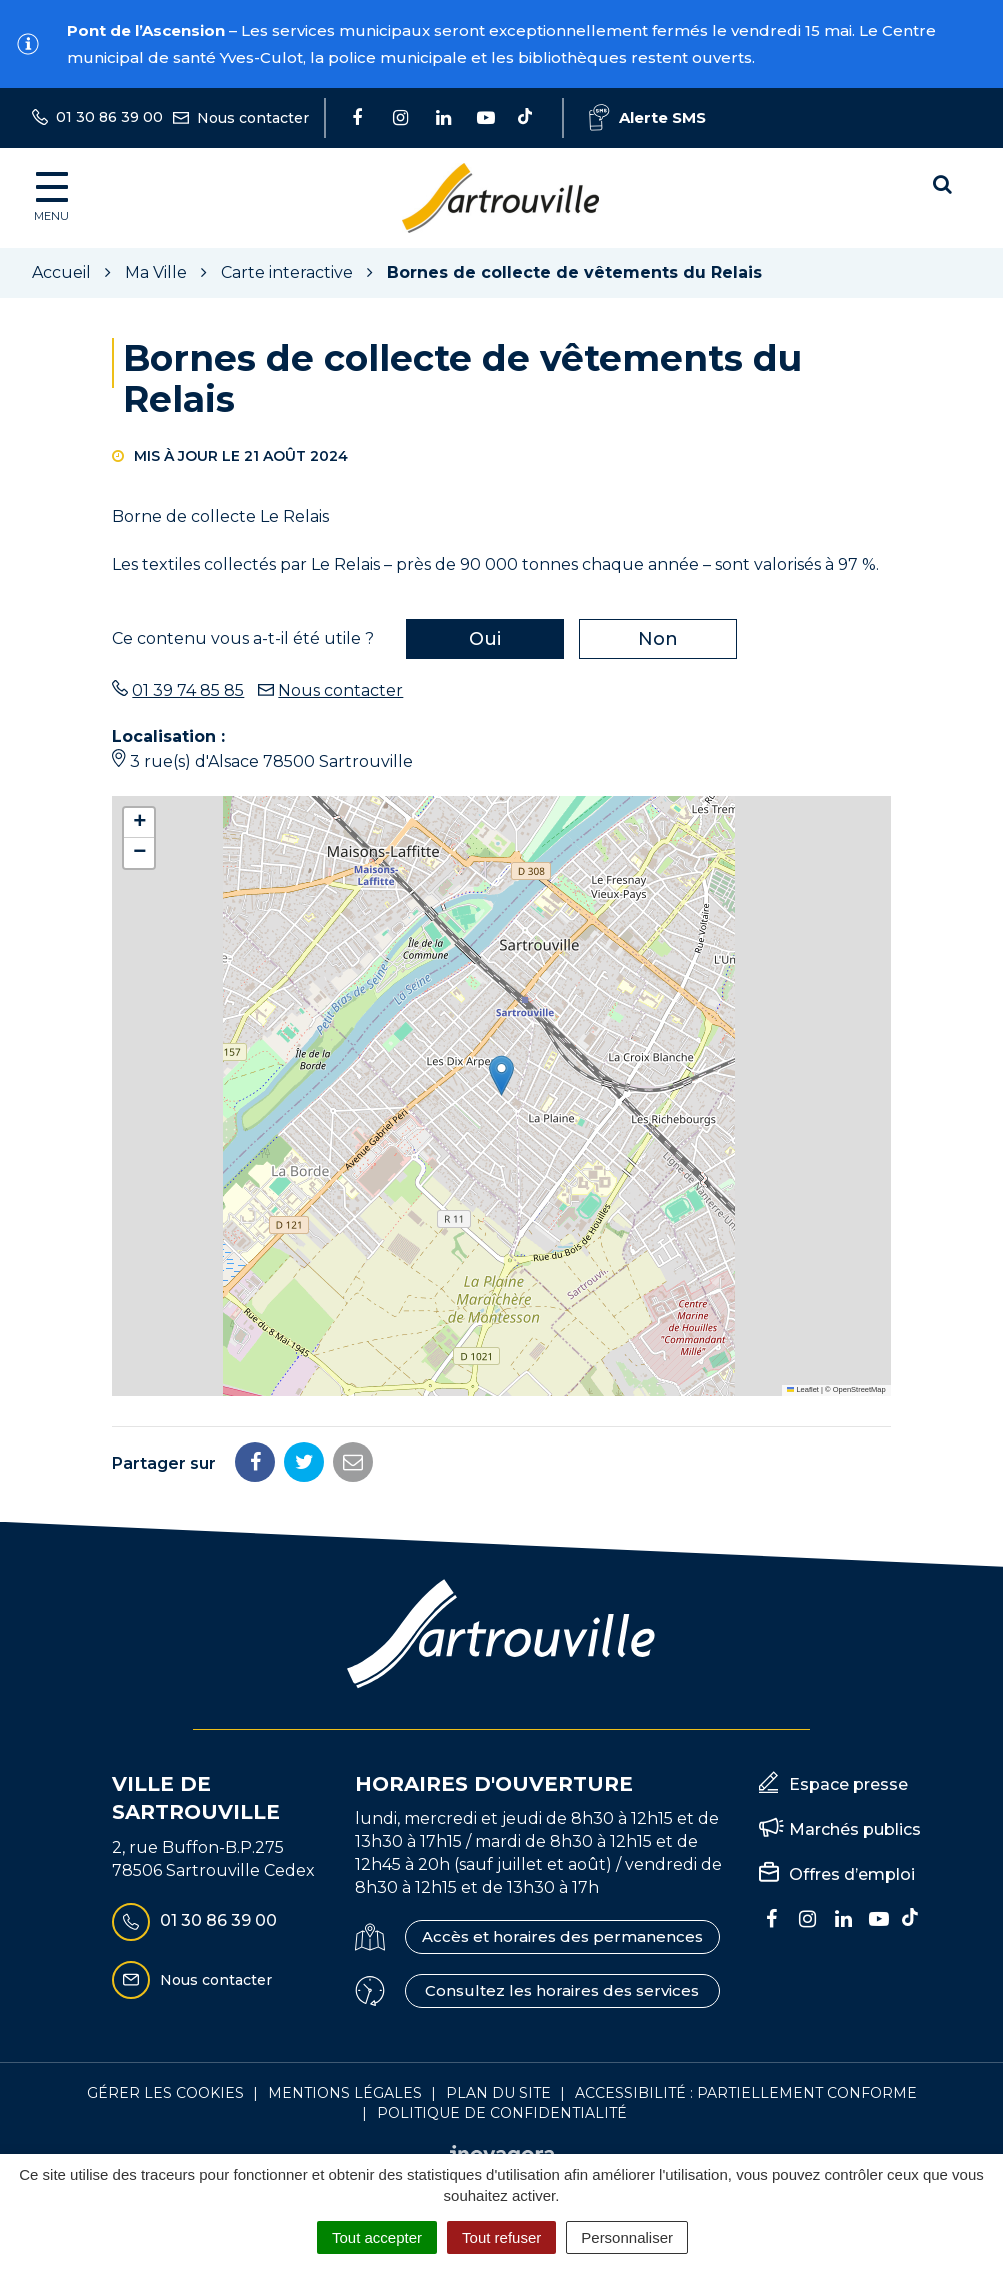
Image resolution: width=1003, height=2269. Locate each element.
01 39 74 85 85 (188, 690)
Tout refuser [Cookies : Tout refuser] (501, 2237)
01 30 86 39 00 (194, 1922)
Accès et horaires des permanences (562, 1936)
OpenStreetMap (859, 1389)
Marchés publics (855, 1829)
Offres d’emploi (852, 1874)
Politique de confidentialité (502, 2113)
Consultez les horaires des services (562, 1990)
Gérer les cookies (165, 2093)
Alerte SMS (647, 117)
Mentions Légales (345, 2093)
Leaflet (803, 1389)
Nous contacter (340, 690)
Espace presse (848, 1784)
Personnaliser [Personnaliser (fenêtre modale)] (627, 2237)
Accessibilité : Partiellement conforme (746, 2093)
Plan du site (498, 2093)
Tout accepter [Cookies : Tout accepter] (377, 2237)
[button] (501, 1075)
